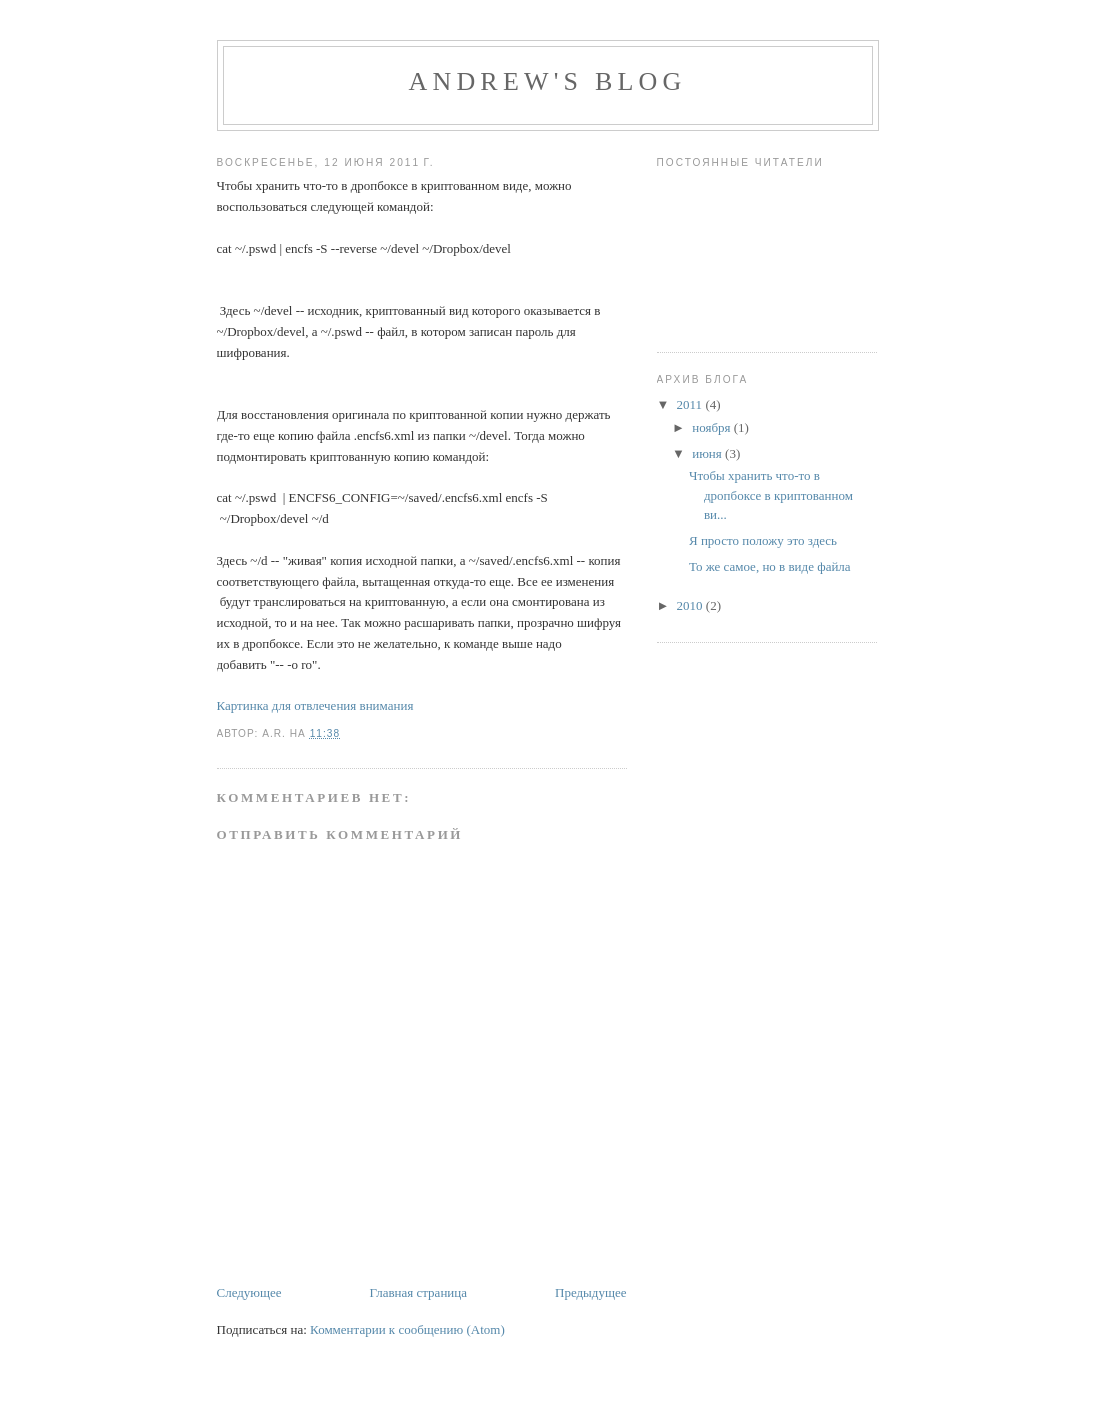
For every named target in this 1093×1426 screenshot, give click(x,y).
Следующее (249, 1292)
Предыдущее (591, 1292)
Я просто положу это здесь (763, 540)
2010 (691, 605)
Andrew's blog (547, 81)
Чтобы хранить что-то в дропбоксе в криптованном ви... (771, 495)
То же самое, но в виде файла (770, 566)
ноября (713, 427)
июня (708, 453)
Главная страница (418, 1292)
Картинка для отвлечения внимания (315, 705)
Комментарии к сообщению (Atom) (407, 1329)
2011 (691, 404)
